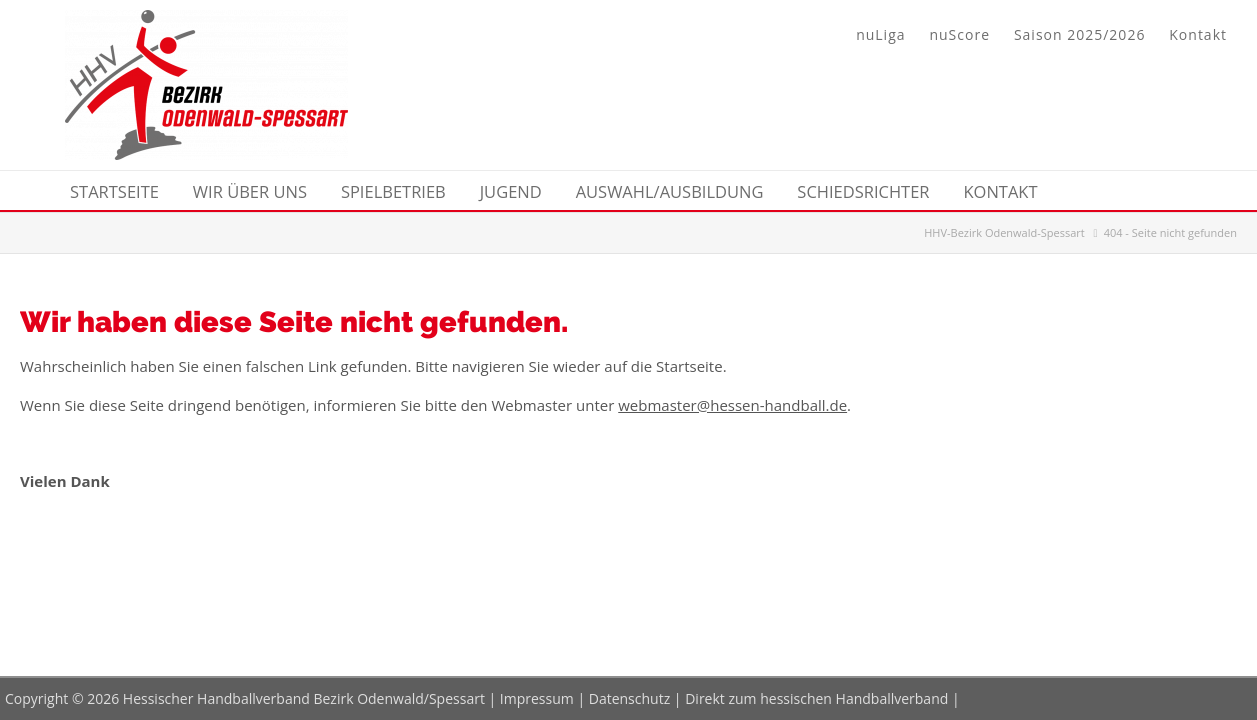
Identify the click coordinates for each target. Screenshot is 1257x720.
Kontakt (1198, 34)
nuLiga (880, 34)
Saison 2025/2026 (1079, 34)
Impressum (537, 698)
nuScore (959, 34)
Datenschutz (629, 698)
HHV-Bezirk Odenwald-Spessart (1004, 232)
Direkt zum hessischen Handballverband (816, 698)
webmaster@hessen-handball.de (732, 405)
